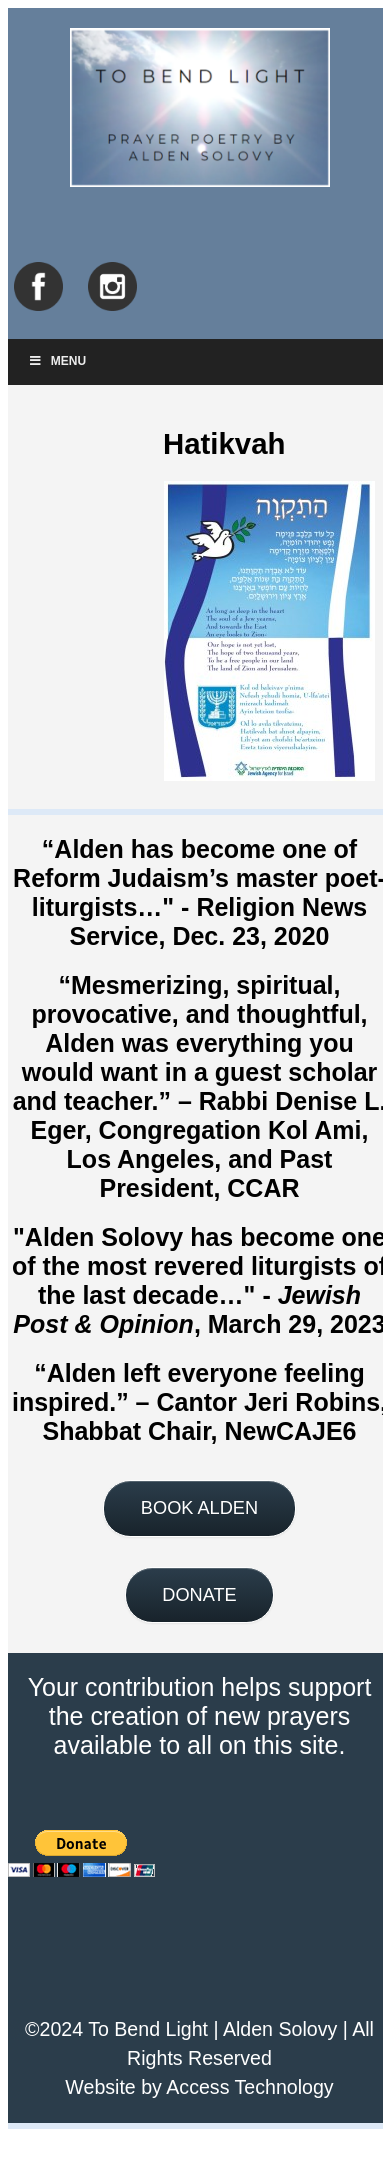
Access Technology (249, 2087)
